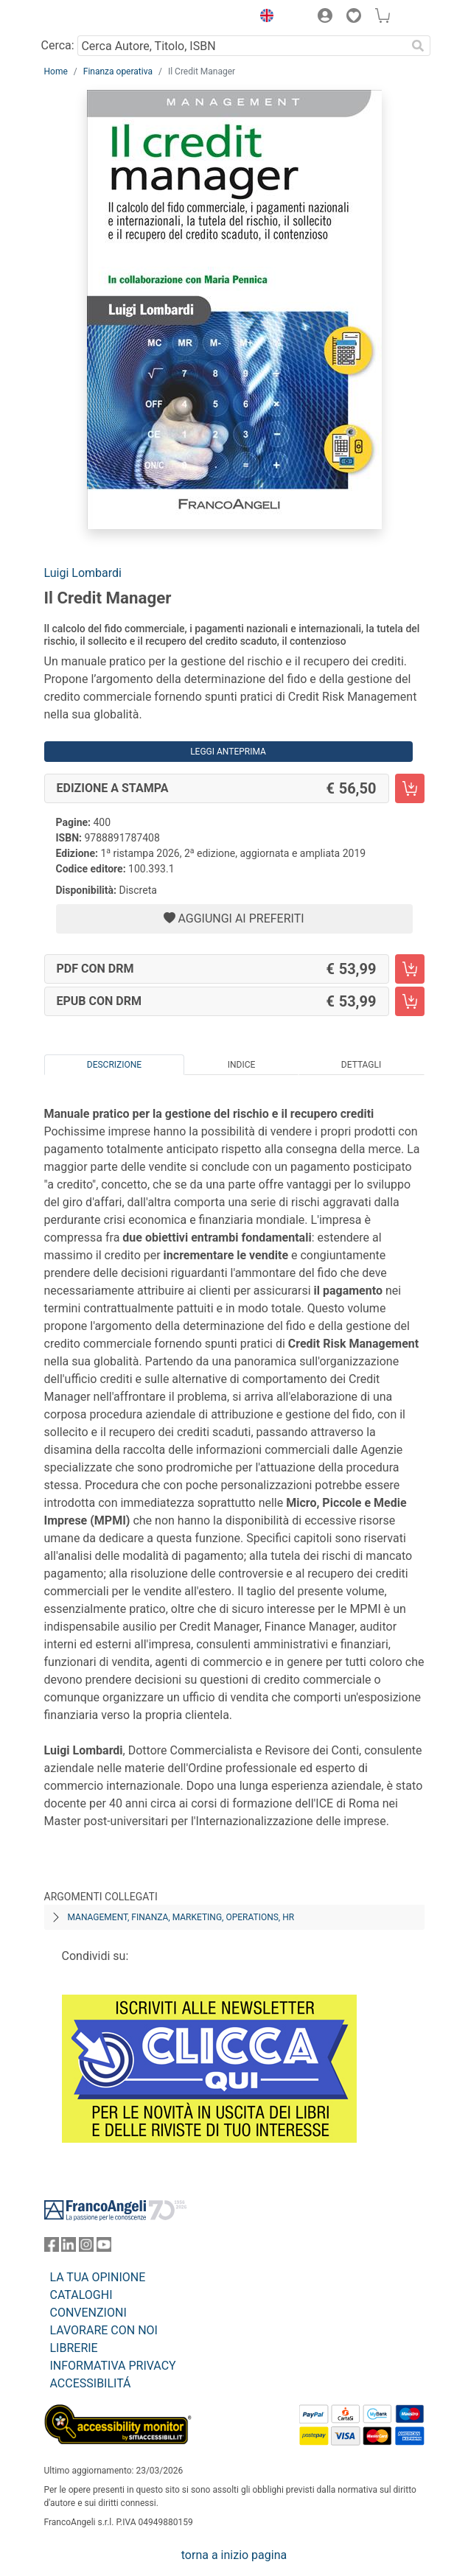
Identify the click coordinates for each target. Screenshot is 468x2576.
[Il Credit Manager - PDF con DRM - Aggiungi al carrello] (410, 969)
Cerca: (57, 45)
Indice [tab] (242, 1065)
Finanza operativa (118, 71)
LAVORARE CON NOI (104, 2330)
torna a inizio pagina (234, 2555)
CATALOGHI (81, 2295)
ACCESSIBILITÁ (90, 2383)
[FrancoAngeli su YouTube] (104, 2248)
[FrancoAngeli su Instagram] (86, 2248)
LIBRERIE (74, 2348)
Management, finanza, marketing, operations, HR (181, 1917)
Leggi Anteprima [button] (228, 751)
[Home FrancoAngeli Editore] (93, 17)
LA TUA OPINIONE (98, 2277)
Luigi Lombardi (83, 573)
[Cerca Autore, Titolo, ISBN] (242, 45)
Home (56, 71)
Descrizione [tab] (114, 1065)
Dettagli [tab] (361, 1065)
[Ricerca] (418, 45)
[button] (264, 17)
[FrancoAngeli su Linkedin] (68, 2248)
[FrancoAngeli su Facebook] (51, 2248)
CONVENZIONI (88, 2313)
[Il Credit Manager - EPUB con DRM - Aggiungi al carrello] (410, 1001)
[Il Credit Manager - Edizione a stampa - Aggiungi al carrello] (410, 788)
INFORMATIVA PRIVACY (113, 2366)
